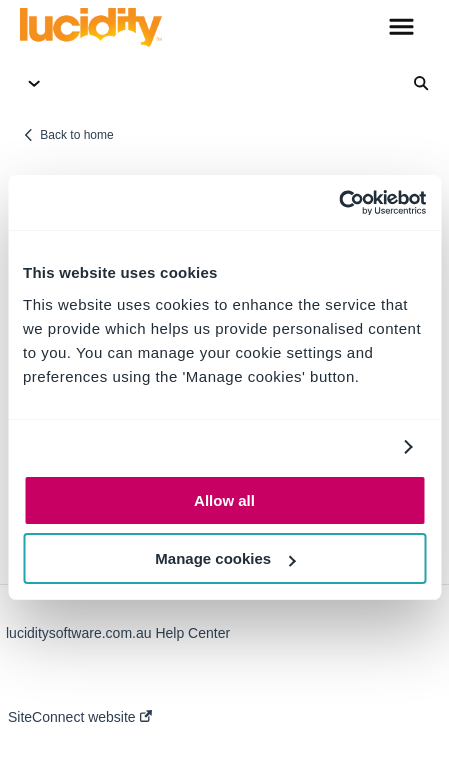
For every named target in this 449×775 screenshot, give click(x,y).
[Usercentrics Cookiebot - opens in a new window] (338, 203)
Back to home (76, 135)
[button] (401, 28)
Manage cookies (225, 558)
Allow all (224, 500)
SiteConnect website (80, 717)
